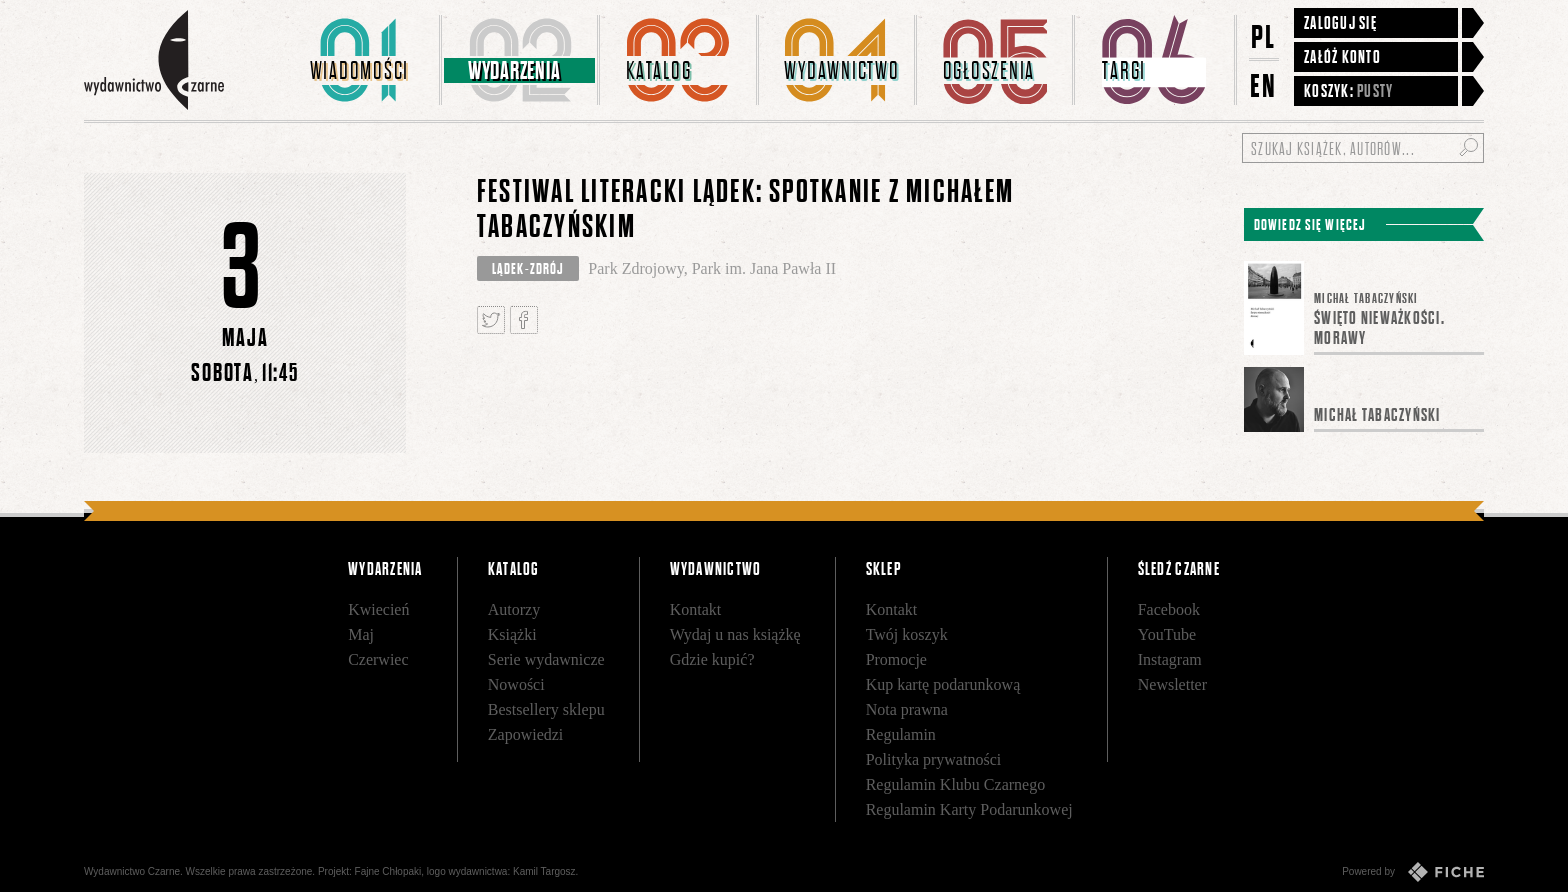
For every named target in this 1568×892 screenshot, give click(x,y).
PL (1264, 36)
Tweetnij (491, 320)
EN (1264, 85)
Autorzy (514, 609)
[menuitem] (363, 60)
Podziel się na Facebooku (524, 320)
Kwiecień (378, 609)
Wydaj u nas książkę (735, 634)
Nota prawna (907, 709)
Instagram (1170, 659)
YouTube (1167, 634)
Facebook (1169, 609)
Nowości (516, 684)
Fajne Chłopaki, (389, 871)
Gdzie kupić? (712, 659)
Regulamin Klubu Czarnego (956, 784)
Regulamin (901, 734)
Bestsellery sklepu (546, 709)
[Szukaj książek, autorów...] (1363, 148)
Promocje (896, 659)
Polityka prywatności (934, 759)
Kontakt (696, 609)
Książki (512, 634)
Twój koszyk (907, 634)
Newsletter (1172, 684)
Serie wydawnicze (546, 659)
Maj (361, 634)
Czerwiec (378, 659)
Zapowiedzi (526, 734)
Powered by (1413, 872)
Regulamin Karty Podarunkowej (969, 809)
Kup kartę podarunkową (943, 684)
